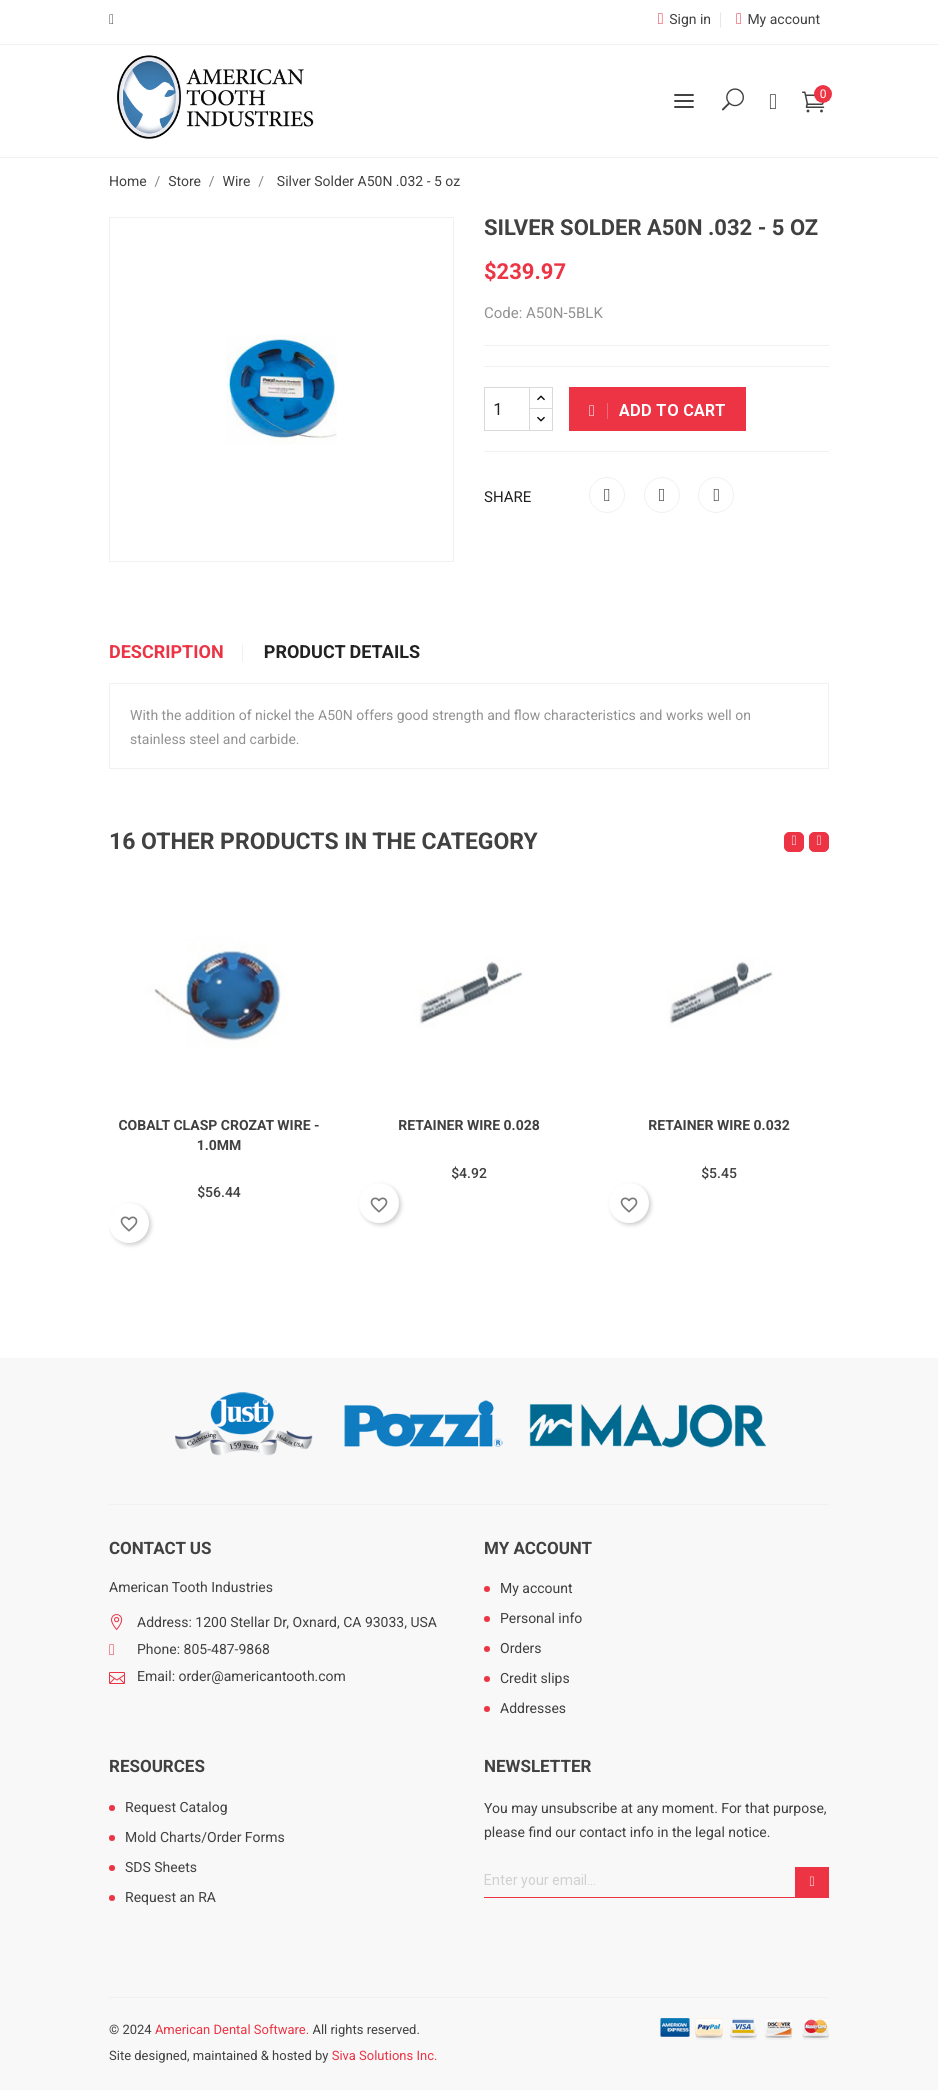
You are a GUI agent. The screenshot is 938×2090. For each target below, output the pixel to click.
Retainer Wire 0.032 (719, 1126)
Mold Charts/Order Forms (205, 1838)
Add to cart (657, 410)
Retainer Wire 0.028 (469, 1126)
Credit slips (535, 1679)
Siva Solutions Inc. (385, 2056)
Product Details (342, 653)
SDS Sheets (161, 1868)
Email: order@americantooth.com (241, 1677)
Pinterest (716, 495)
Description (166, 653)
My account (538, 1549)
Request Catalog (176, 1808)
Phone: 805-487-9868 (203, 1650)
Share (607, 495)
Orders (521, 1649)
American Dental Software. (232, 2030)
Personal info (541, 1619)
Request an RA (170, 1898)
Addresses (533, 1709)
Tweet (662, 495)
